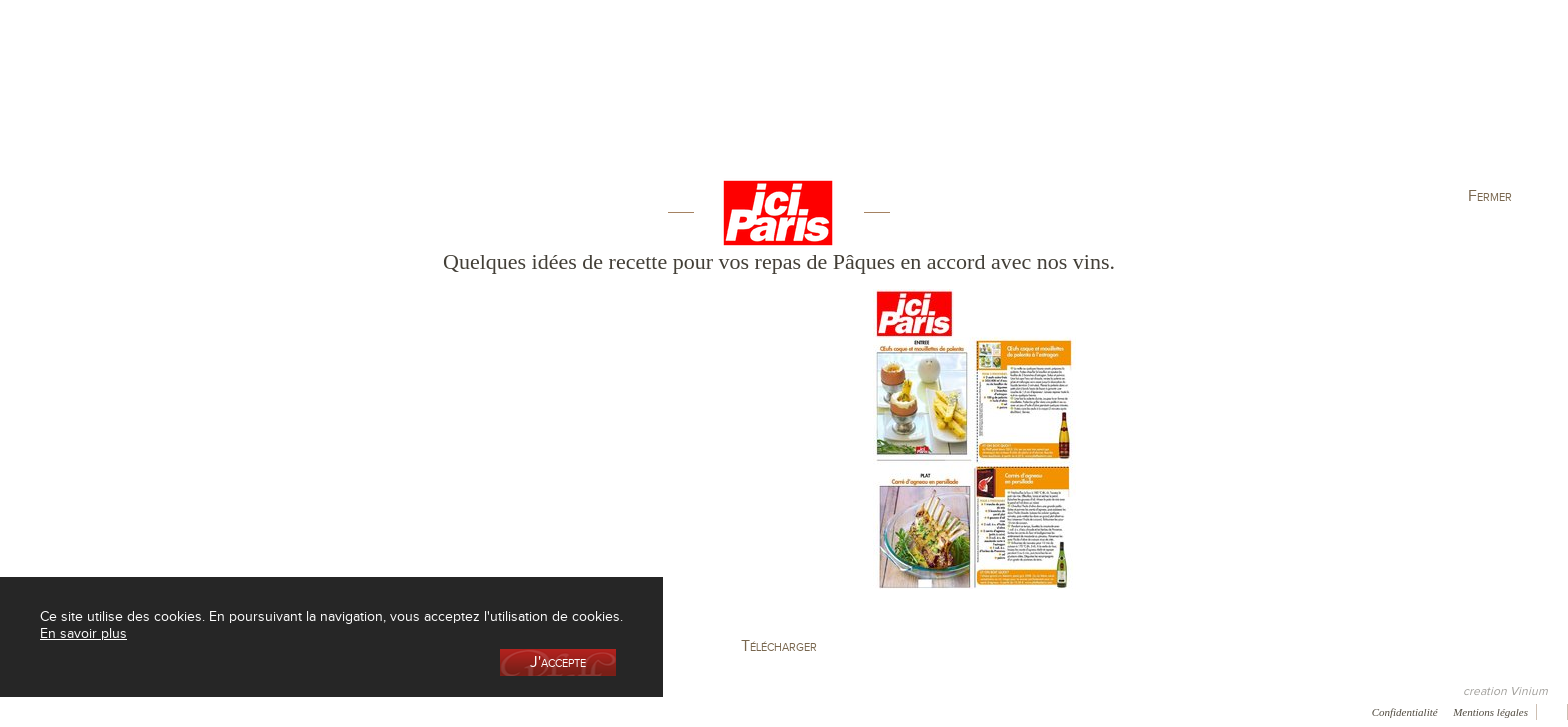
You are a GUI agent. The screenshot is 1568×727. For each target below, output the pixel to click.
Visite (1143, 103)
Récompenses (167, 711)
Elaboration (996, 103)
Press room (324, 711)
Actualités (1290, 103)
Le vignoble (579, 103)
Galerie (249, 711)
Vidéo (551, 711)
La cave (285, 103)
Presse (87, 711)
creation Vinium (1505, 691)
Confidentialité (1405, 712)
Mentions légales (1490, 712)
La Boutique (433, 103)
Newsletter (479, 711)
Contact (402, 711)
